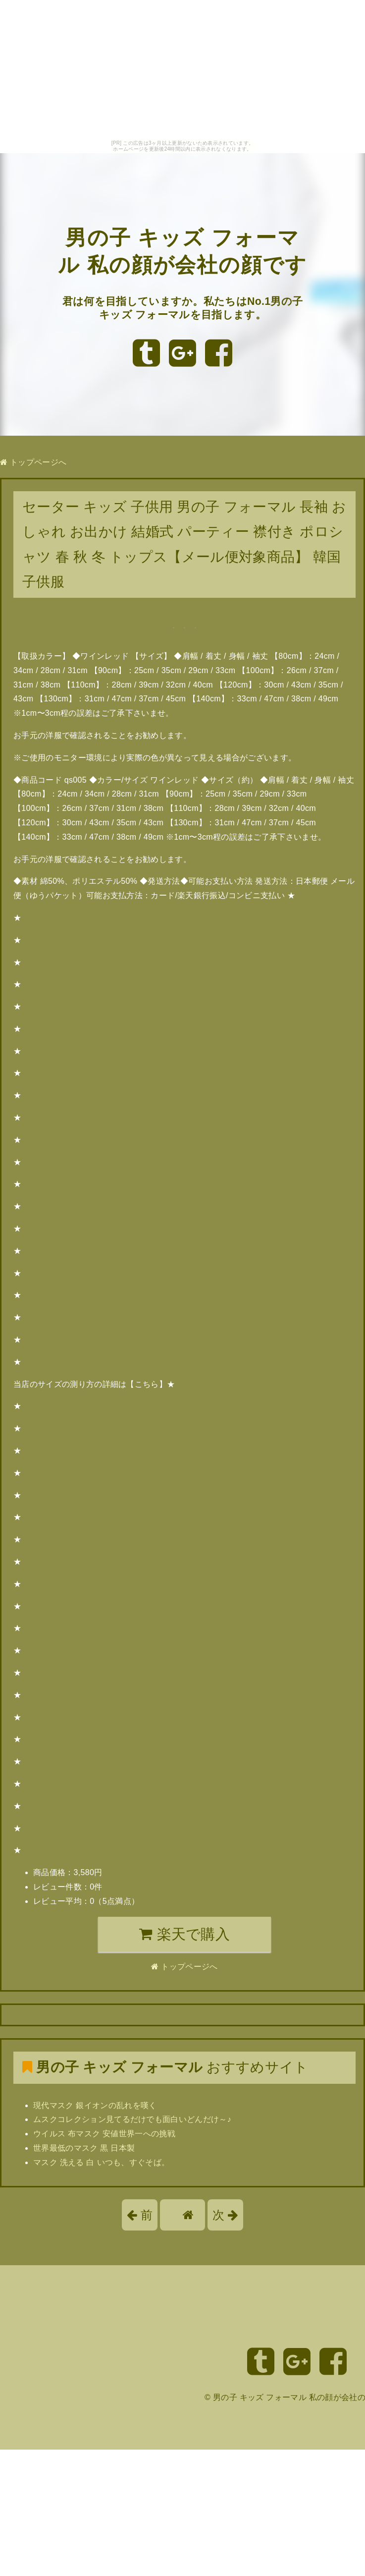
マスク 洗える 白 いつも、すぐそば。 (101, 2162)
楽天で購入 (184, 1934)
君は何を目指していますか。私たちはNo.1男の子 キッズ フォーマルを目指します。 (182, 321)
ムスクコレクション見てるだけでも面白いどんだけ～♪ (132, 2119)
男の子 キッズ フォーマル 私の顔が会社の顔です (182, 250)
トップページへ (33, 462)
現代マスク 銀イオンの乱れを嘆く (95, 2105)
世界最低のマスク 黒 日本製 (84, 2148)
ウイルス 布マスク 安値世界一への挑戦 (104, 2133)
